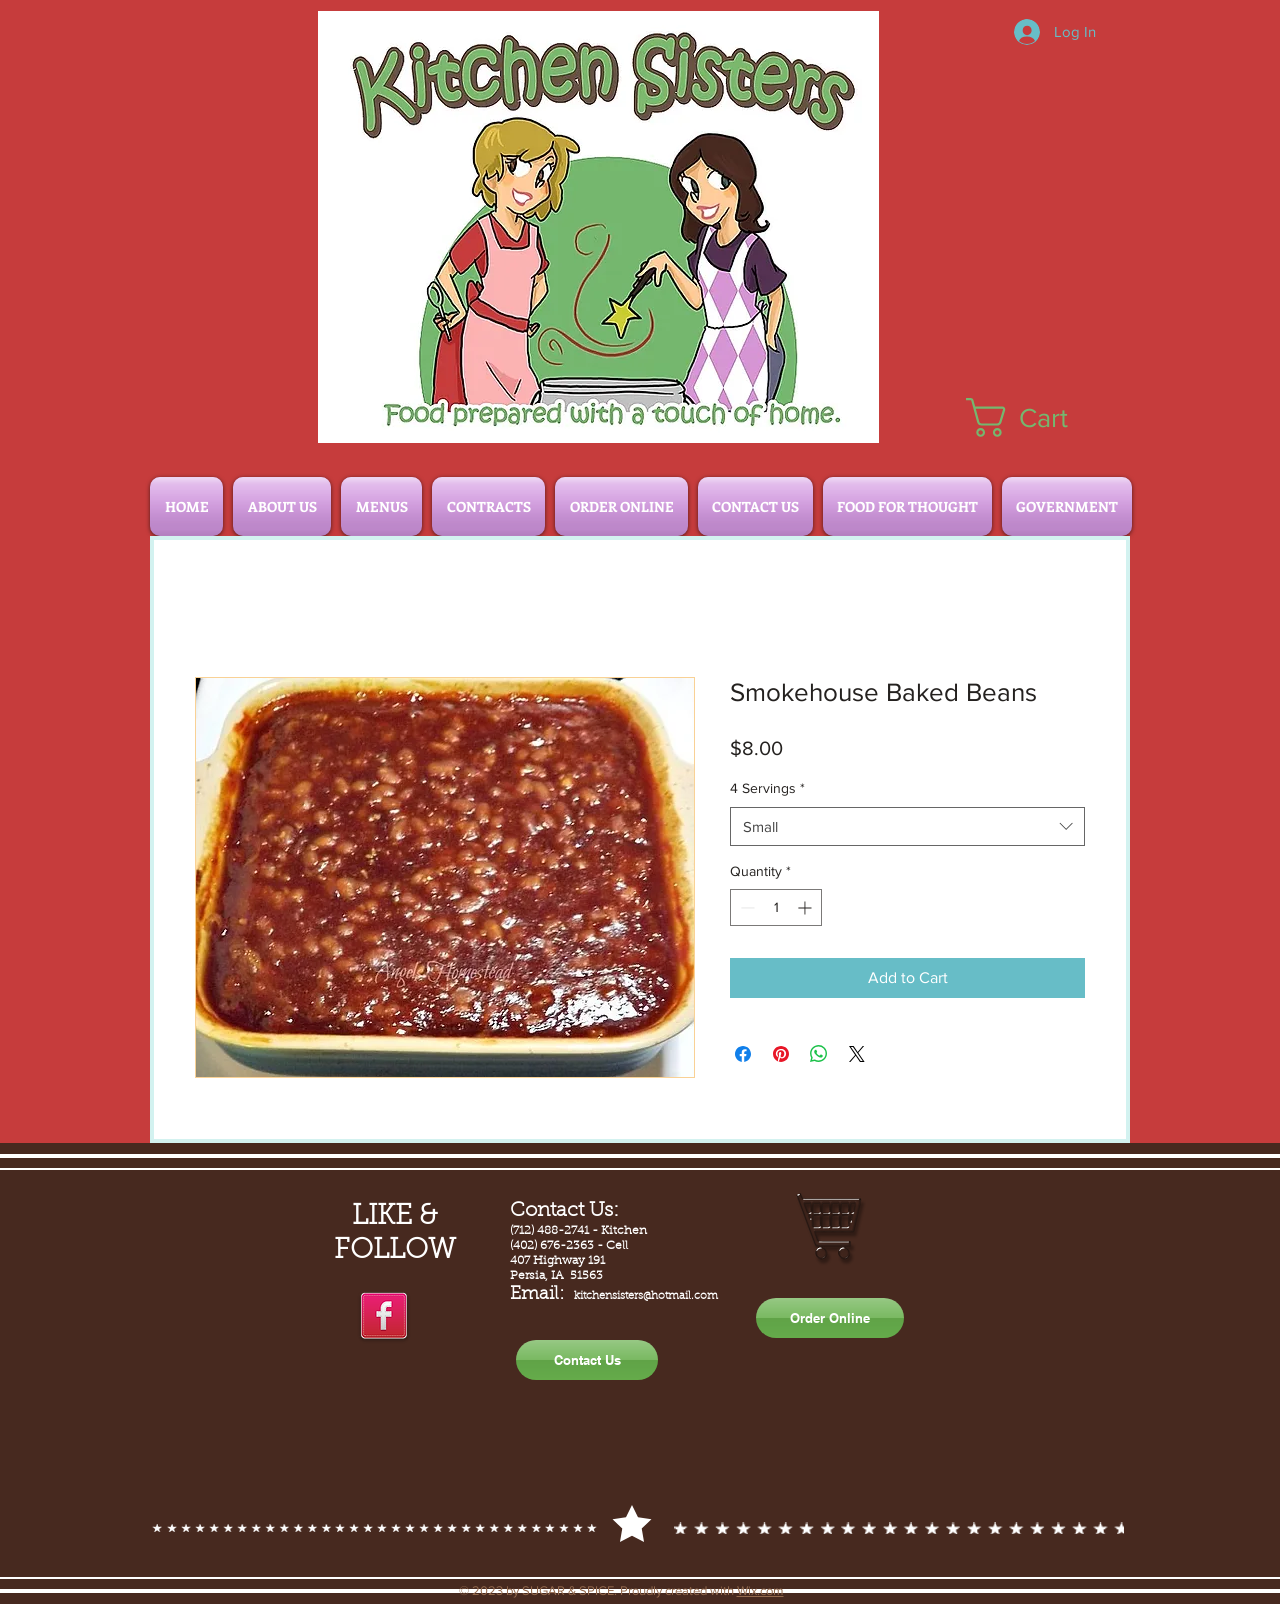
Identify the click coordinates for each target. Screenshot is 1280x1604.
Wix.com (760, 1590)
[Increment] (806, 907)
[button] (1039, 417)
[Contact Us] (587, 1360)
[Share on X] (857, 1054)
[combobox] (907, 826)
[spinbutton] (776, 907)
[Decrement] (745, 907)
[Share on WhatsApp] (819, 1054)
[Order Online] (830, 1318)
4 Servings (767, 788)
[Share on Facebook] (743, 1054)
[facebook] (384, 1317)
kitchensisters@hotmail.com (646, 1296)
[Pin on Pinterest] (781, 1054)
